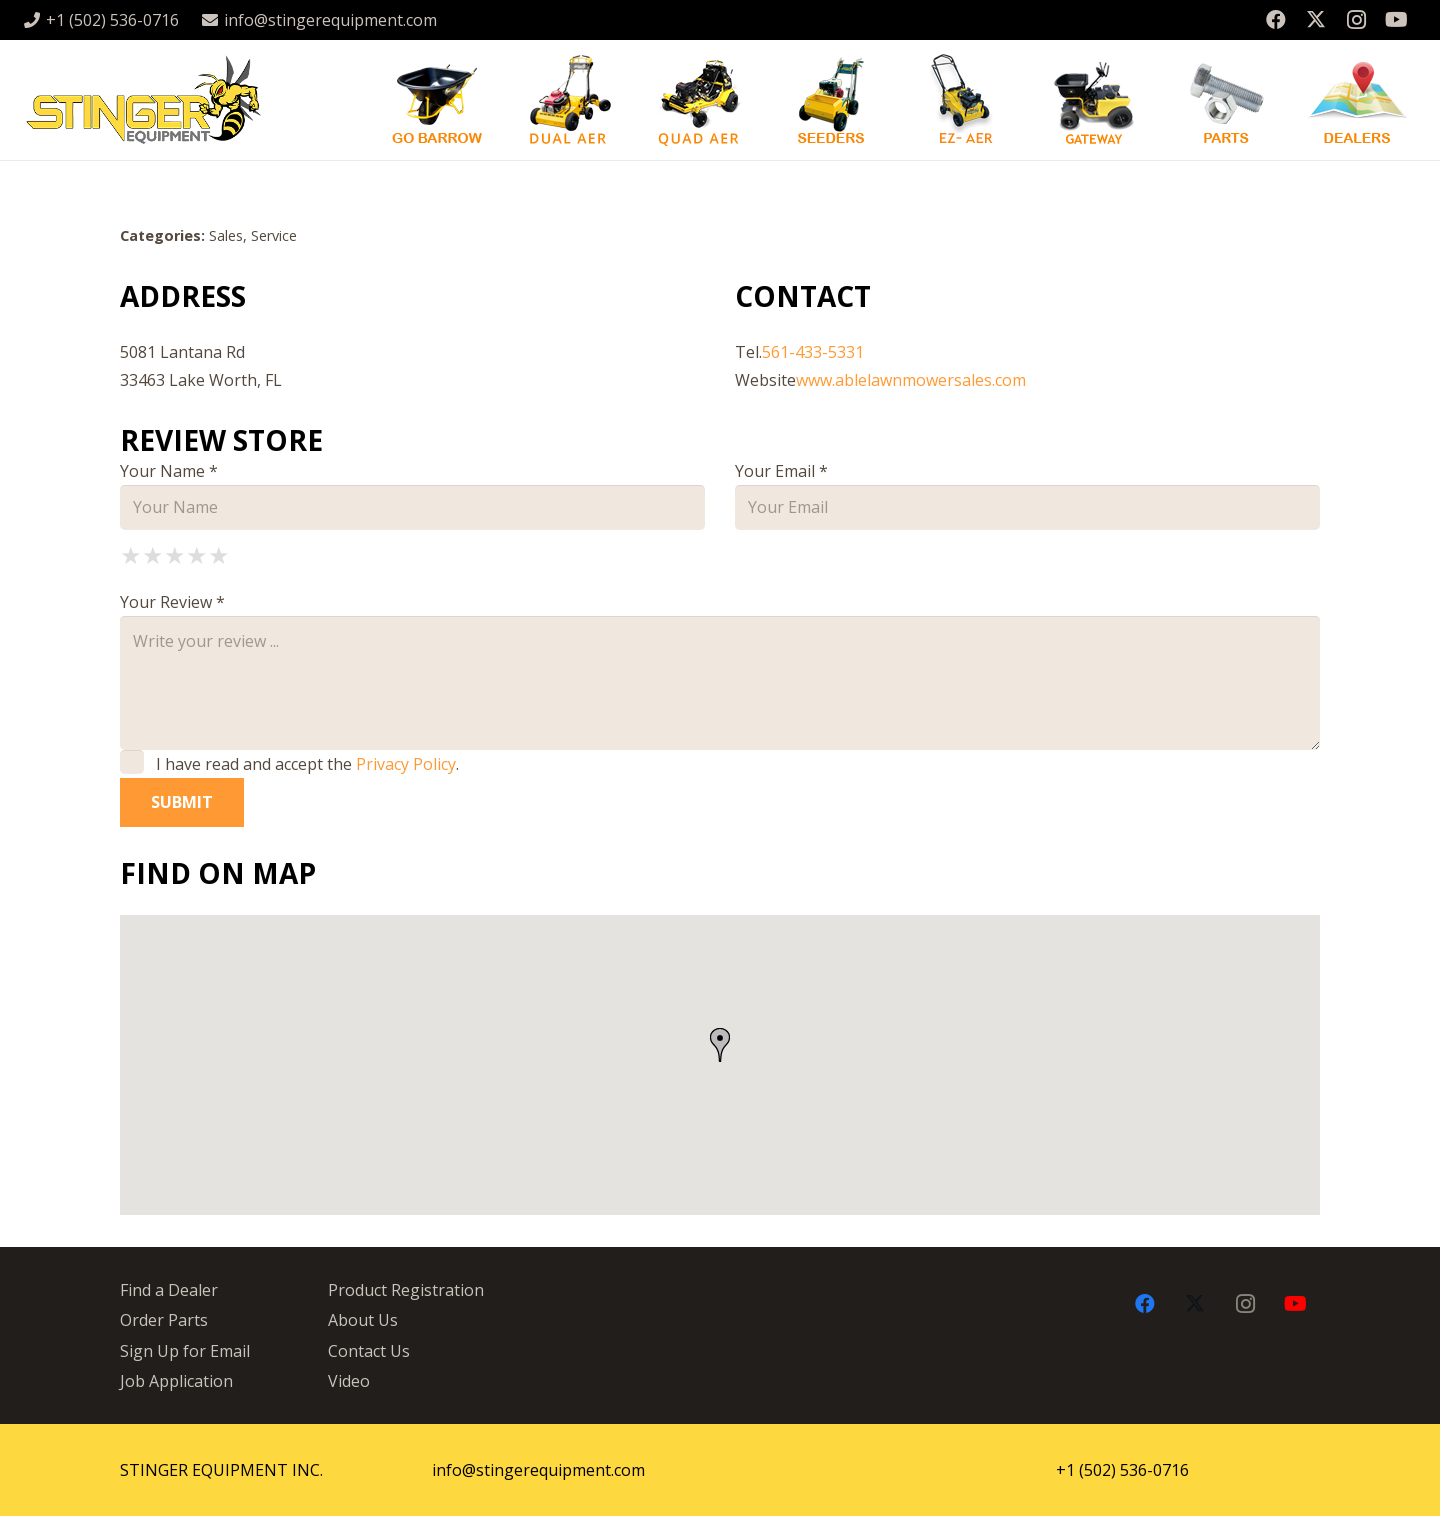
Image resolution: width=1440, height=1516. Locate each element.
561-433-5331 (813, 352)
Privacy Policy (406, 764)
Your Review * (172, 602)
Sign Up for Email (185, 1351)
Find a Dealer (169, 1290)
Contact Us (369, 1351)
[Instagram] (1356, 20)
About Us (363, 1320)
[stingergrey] (142, 100)
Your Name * (169, 471)
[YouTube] (1396, 20)
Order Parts (164, 1320)
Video (349, 1381)
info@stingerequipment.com (538, 1470)
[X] (1316, 20)
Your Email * (781, 471)
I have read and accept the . (289, 764)
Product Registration (406, 1290)
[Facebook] (1276, 20)
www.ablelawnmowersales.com (911, 380)
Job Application (176, 1381)
